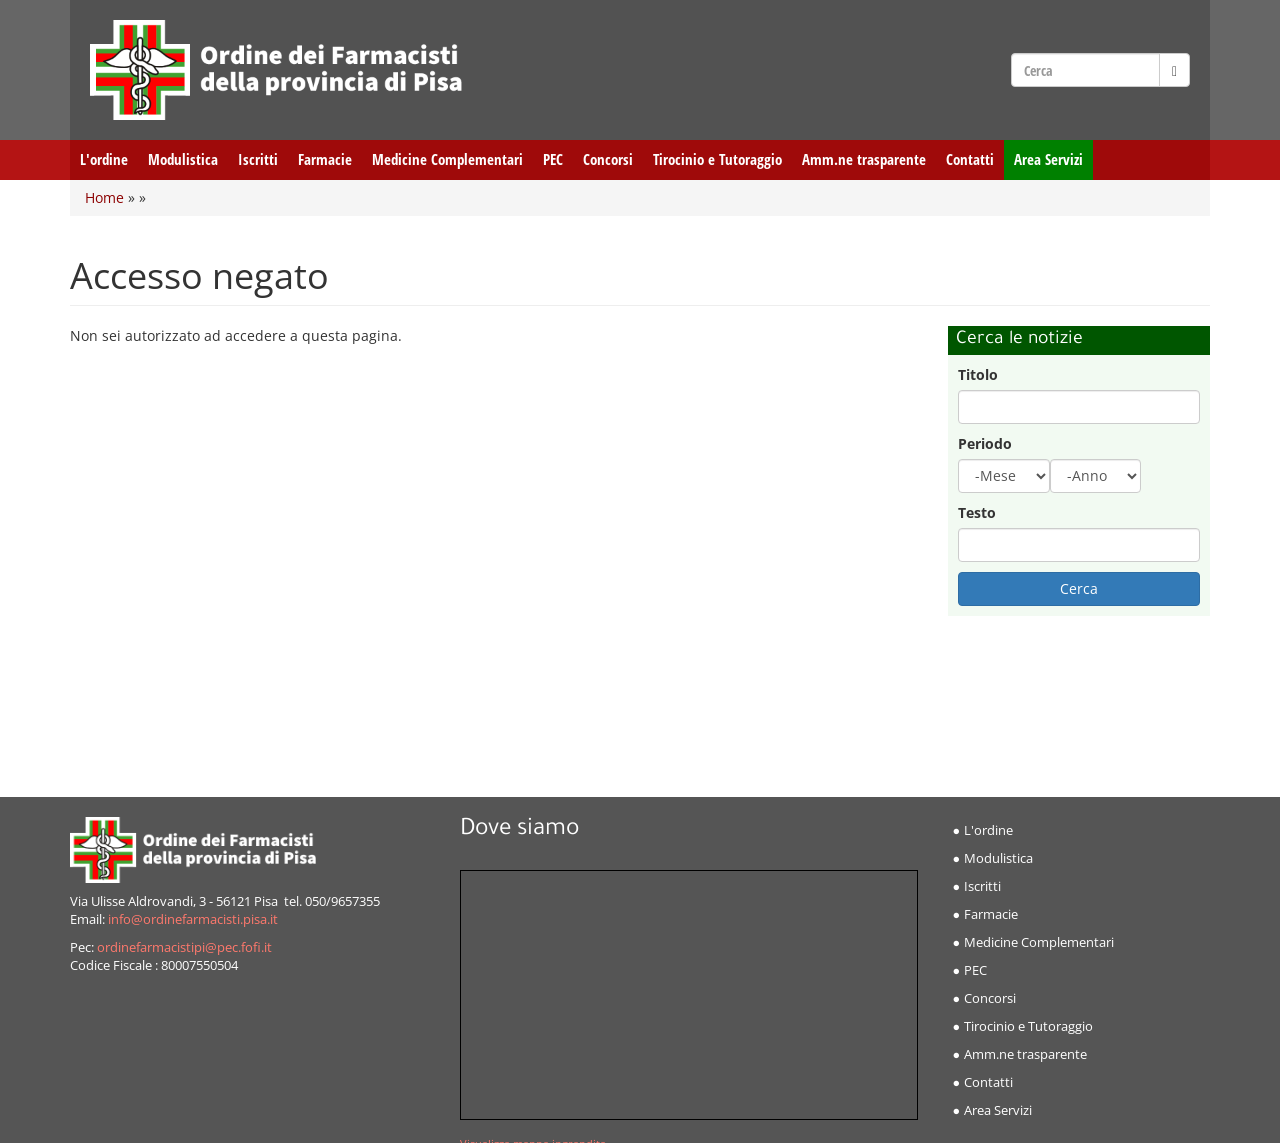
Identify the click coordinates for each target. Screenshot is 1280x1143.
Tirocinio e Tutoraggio (717, 159)
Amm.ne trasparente (864, 159)
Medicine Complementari (447, 159)
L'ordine (104, 159)
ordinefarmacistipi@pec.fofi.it (184, 947)
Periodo (985, 443)
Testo (977, 512)
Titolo (978, 374)
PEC (553, 159)
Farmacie (325, 159)
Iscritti (258, 159)
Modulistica (183, 159)
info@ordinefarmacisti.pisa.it (193, 919)
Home (104, 197)
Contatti (970, 159)
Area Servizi (1048, 159)
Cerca (1079, 588)
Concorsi (608, 159)
